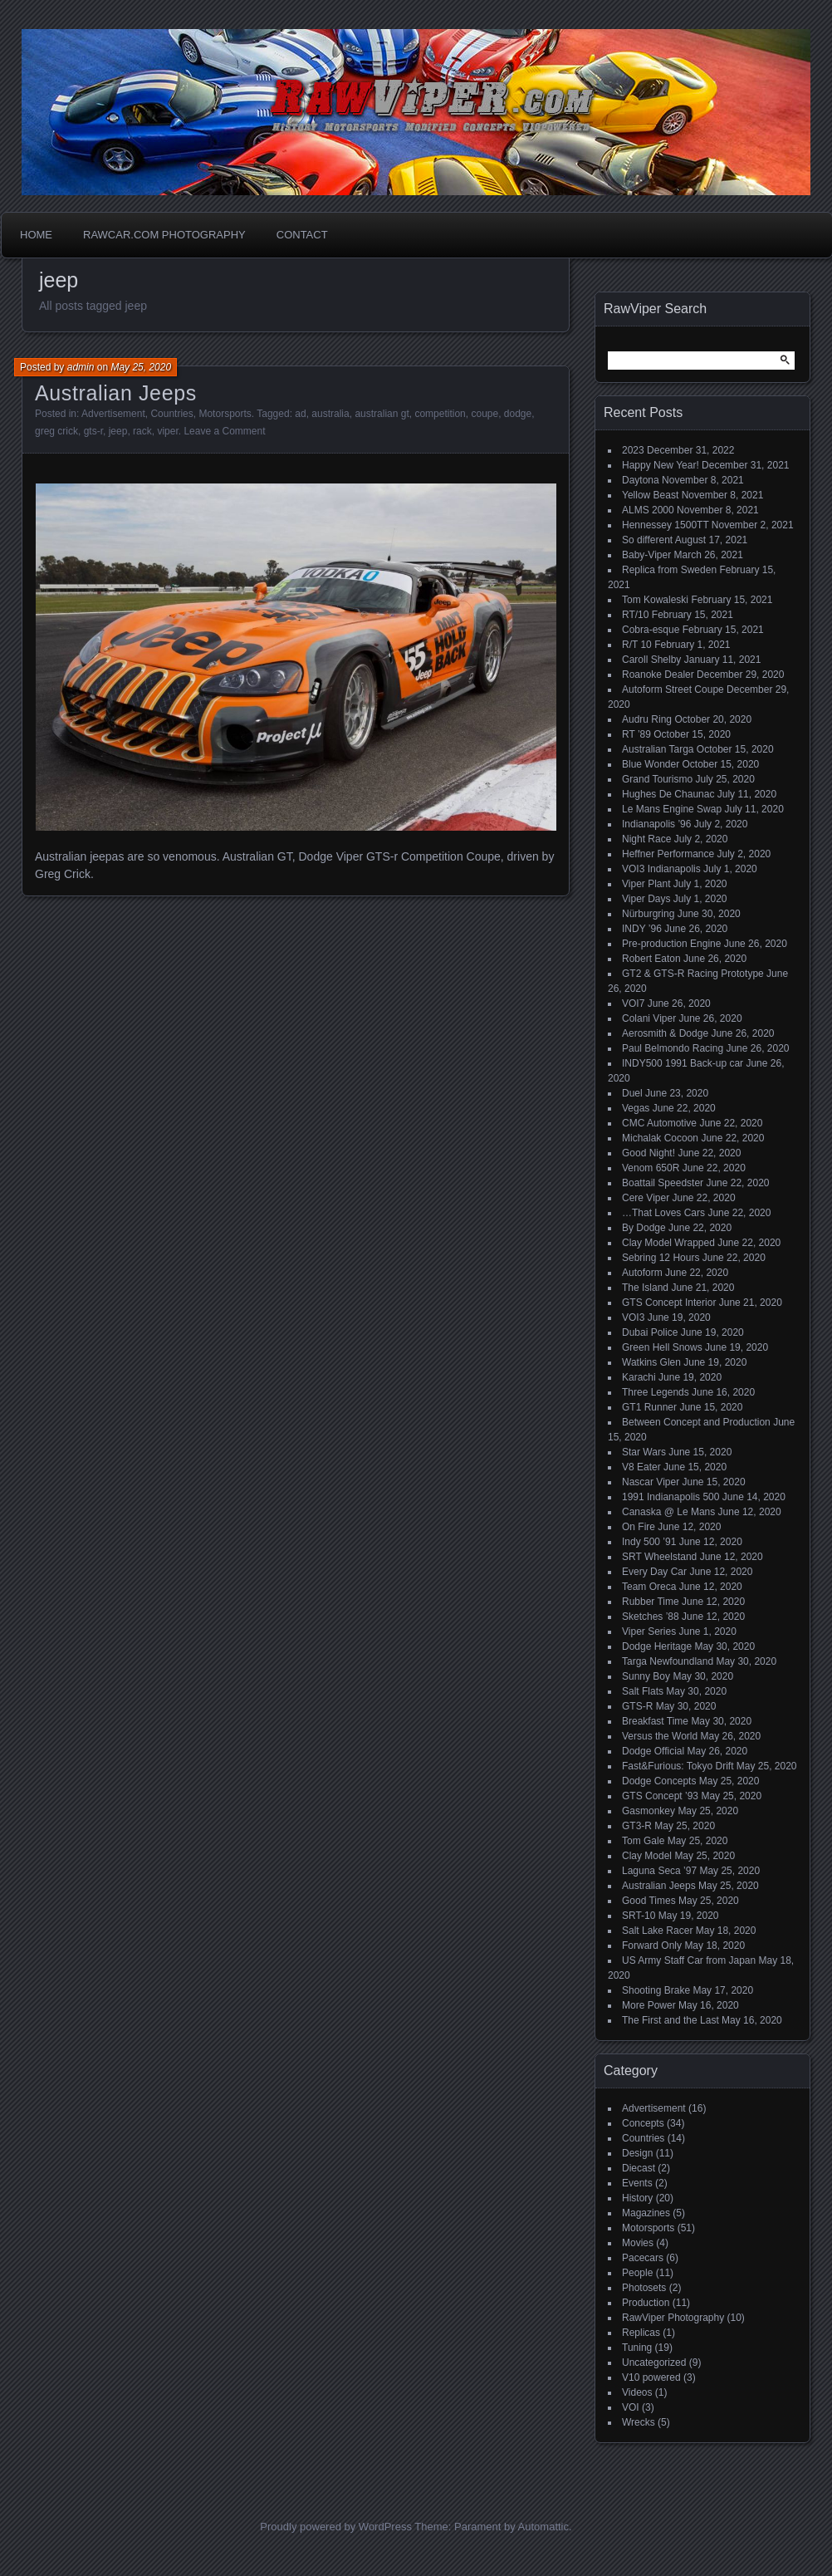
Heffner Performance (668, 854)
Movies (637, 2243)
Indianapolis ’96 (656, 824)
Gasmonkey (648, 1811)
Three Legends (655, 1392)
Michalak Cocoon (660, 1138)
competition (439, 414)
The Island (645, 1287)
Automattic (543, 2526)
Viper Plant (646, 884)
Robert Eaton (651, 958)
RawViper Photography (673, 2317)
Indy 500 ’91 (649, 1542)
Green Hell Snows (662, 1347)
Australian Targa (658, 749)
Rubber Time (650, 1601)
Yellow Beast (650, 495)
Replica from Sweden (669, 570)
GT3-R (637, 1826)
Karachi (639, 1377)
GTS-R (637, 1706)
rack (142, 431)
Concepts (643, 2123)
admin (81, 367)
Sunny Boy (646, 1676)
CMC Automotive (659, 1123)
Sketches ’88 (650, 1616)
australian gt (382, 414)
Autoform (642, 1272)
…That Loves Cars (663, 1213)
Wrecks (638, 2422)
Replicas (641, 2332)
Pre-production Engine (671, 943)
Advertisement (113, 414)
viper (167, 431)
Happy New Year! (660, 465)
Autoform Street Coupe (673, 689)
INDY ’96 (642, 929)
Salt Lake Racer (657, 1930)
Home (36, 234)
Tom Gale (643, 1841)
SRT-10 (638, 1915)
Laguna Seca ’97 (659, 1871)
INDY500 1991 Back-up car (682, 1063)
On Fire (638, 1527)
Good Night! (648, 1153)
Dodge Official (653, 1751)
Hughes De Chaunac (668, 794)
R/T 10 (637, 644)
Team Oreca (649, 1586)
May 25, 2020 (140, 367)
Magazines (646, 2213)
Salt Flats (642, 1691)
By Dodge (644, 1228)
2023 (633, 450)
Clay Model (647, 1856)
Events (637, 2183)
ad (300, 414)
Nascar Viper (650, 1482)
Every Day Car (654, 1571)
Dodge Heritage (657, 1646)
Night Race (646, 839)
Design (637, 2153)
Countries (171, 414)
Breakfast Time (655, 1721)
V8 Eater (641, 1467)
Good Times (649, 1900)
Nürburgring (648, 914)
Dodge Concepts (659, 1781)
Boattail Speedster (662, 1183)
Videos (637, 2392)
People (637, 2273)
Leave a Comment (224, 431)
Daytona (640, 480)
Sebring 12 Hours (660, 1257)
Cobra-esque (650, 629)
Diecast (638, 2168)
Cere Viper (645, 1198)
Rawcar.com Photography (164, 234)
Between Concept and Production (696, 1422)
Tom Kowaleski (655, 600)
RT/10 (635, 615)
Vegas (635, 1108)
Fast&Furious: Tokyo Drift (677, 1766)
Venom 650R (650, 1168)
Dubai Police (650, 1332)
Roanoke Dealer (658, 674)
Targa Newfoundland (667, 1661)
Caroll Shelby (651, 659)
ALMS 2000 (648, 510)
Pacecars (642, 2258)
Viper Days (646, 899)
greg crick (56, 431)
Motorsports (224, 414)
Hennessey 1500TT (665, 525)
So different (647, 540)
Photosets (644, 2288)
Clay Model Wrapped (668, 1243)
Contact (302, 234)
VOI (630, 2407)
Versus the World (659, 1736)
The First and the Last (670, 2020)
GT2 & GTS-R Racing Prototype (693, 973)
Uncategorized (654, 2362)
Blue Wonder (650, 764)
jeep (118, 431)
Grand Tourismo (657, 779)
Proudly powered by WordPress (336, 2526)
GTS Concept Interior (669, 1302)
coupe (484, 414)
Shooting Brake (656, 1990)
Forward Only (652, 1945)
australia (330, 414)
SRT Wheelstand (659, 1557)
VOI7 (633, 1003)
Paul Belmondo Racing (672, 1048)
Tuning (637, 2347)
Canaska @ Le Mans (668, 1512)
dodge (517, 414)
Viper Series (649, 1631)
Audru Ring (647, 719)
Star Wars (644, 1452)
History (637, 2198)
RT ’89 (636, 734)
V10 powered (651, 2377)
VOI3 (633, 1317)
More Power (649, 2005)
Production (645, 2303)
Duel (632, 1093)
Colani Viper (649, 1018)
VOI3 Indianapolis (661, 869)
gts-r (93, 431)
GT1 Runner (649, 1407)
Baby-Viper (646, 555)
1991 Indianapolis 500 (670, 1497)
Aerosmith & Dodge (665, 1033)
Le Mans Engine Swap (672, 809)
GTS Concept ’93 (660, 1796)
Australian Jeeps (116, 393)
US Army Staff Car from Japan (689, 1960)
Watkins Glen (651, 1362)
